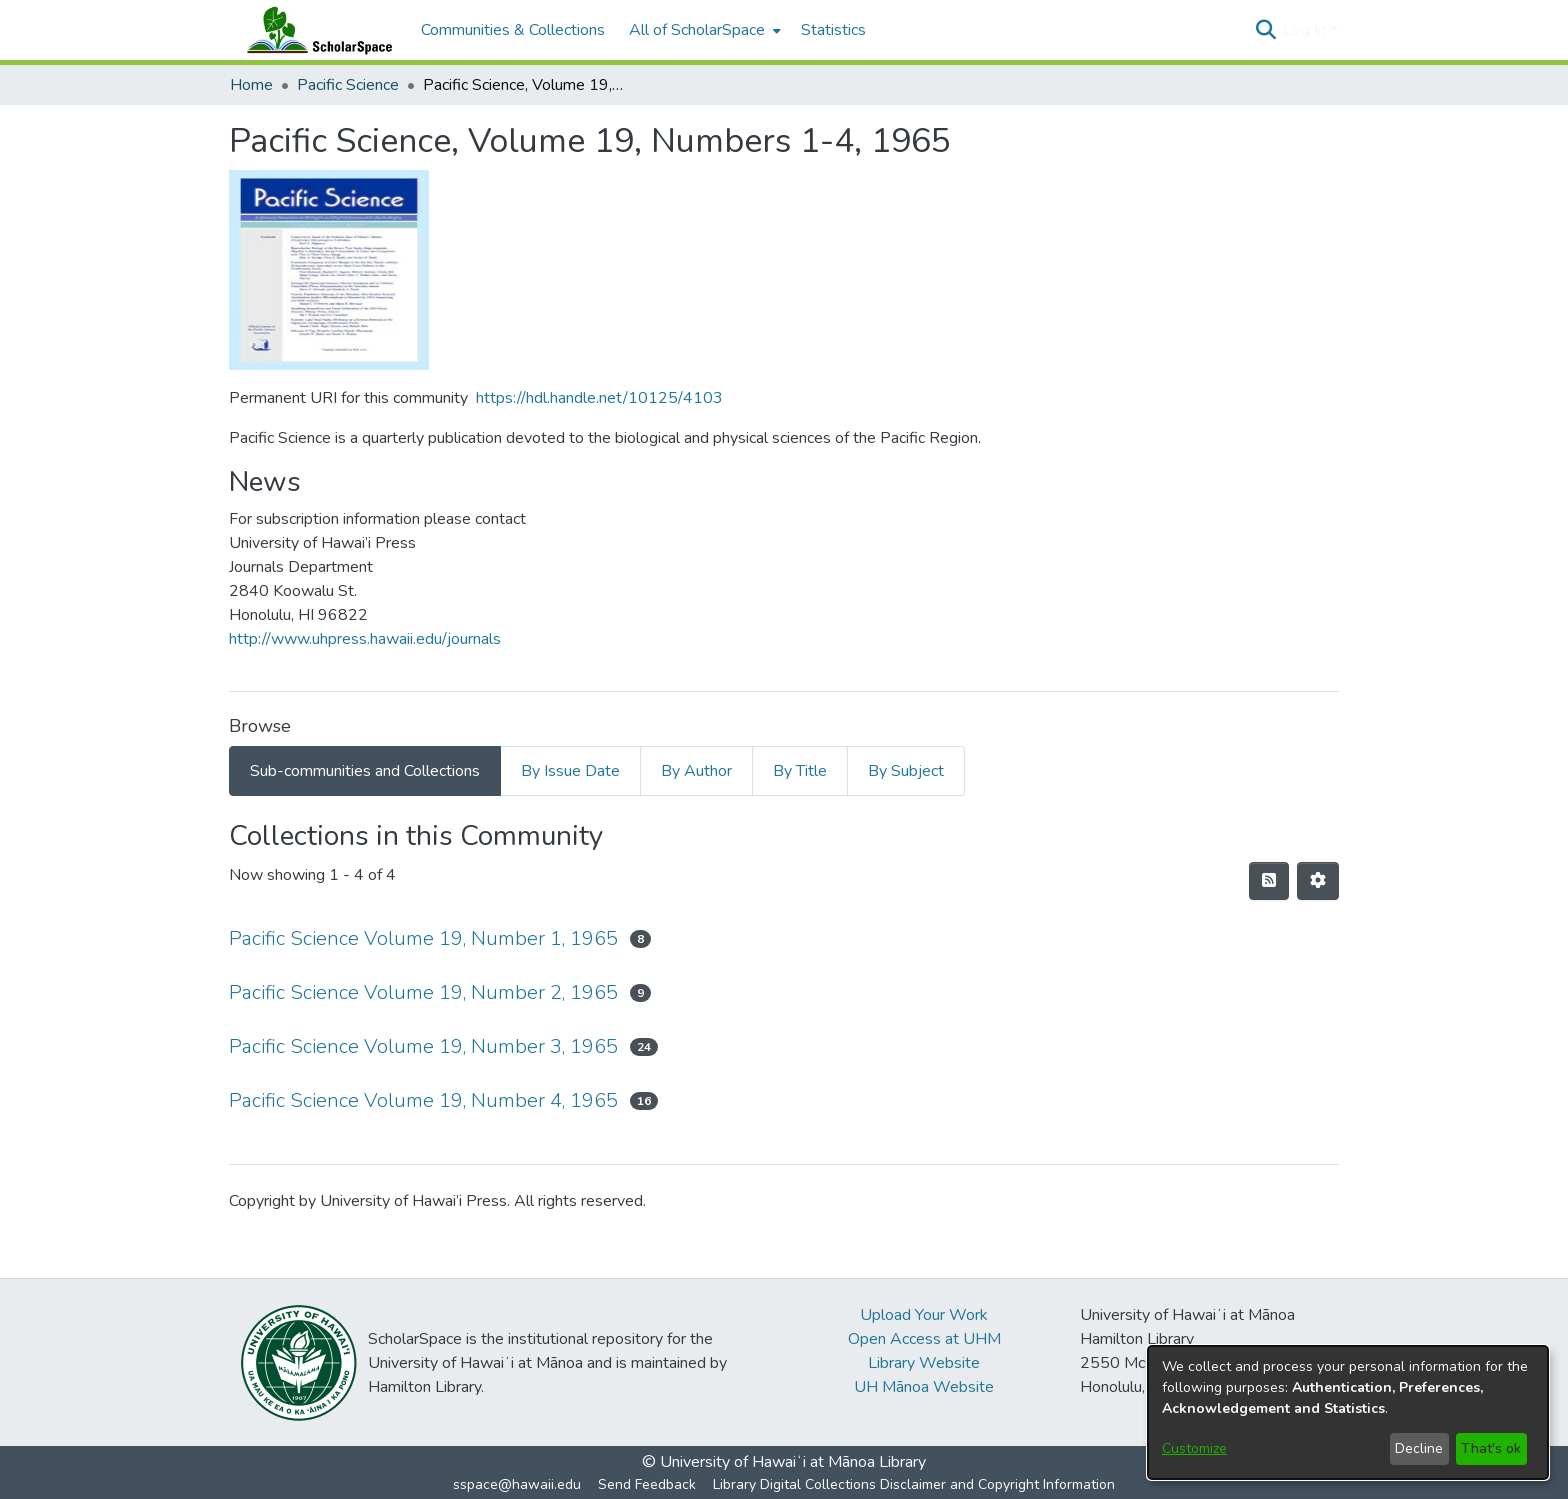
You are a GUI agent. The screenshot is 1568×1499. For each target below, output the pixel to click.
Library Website (924, 1363)
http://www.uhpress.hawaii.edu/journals (365, 639)
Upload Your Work (924, 1315)
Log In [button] (1306, 30)
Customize (1194, 1448)
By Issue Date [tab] (570, 771)
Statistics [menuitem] (833, 30)
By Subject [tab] (906, 771)
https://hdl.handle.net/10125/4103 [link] (599, 398)
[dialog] (1348, 1412)
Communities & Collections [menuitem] (513, 30)
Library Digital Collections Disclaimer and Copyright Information (914, 1484)
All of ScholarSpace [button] (697, 30)
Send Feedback (647, 1484)
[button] (1265, 30)
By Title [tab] (800, 771)
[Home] (315, 30)
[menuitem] (703, 30)
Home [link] (251, 85)
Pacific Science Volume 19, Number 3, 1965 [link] (423, 1046)
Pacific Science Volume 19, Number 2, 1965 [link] (423, 992)
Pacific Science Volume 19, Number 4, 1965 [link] (423, 1100)
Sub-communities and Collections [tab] (365, 771)
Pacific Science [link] (348, 85)
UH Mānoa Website (924, 1387)
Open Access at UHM (924, 1339)
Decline (1419, 1448)
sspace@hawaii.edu (517, 1484)
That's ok (1491, 1448)
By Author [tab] (696, 771)
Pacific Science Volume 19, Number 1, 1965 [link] (423, 938)
